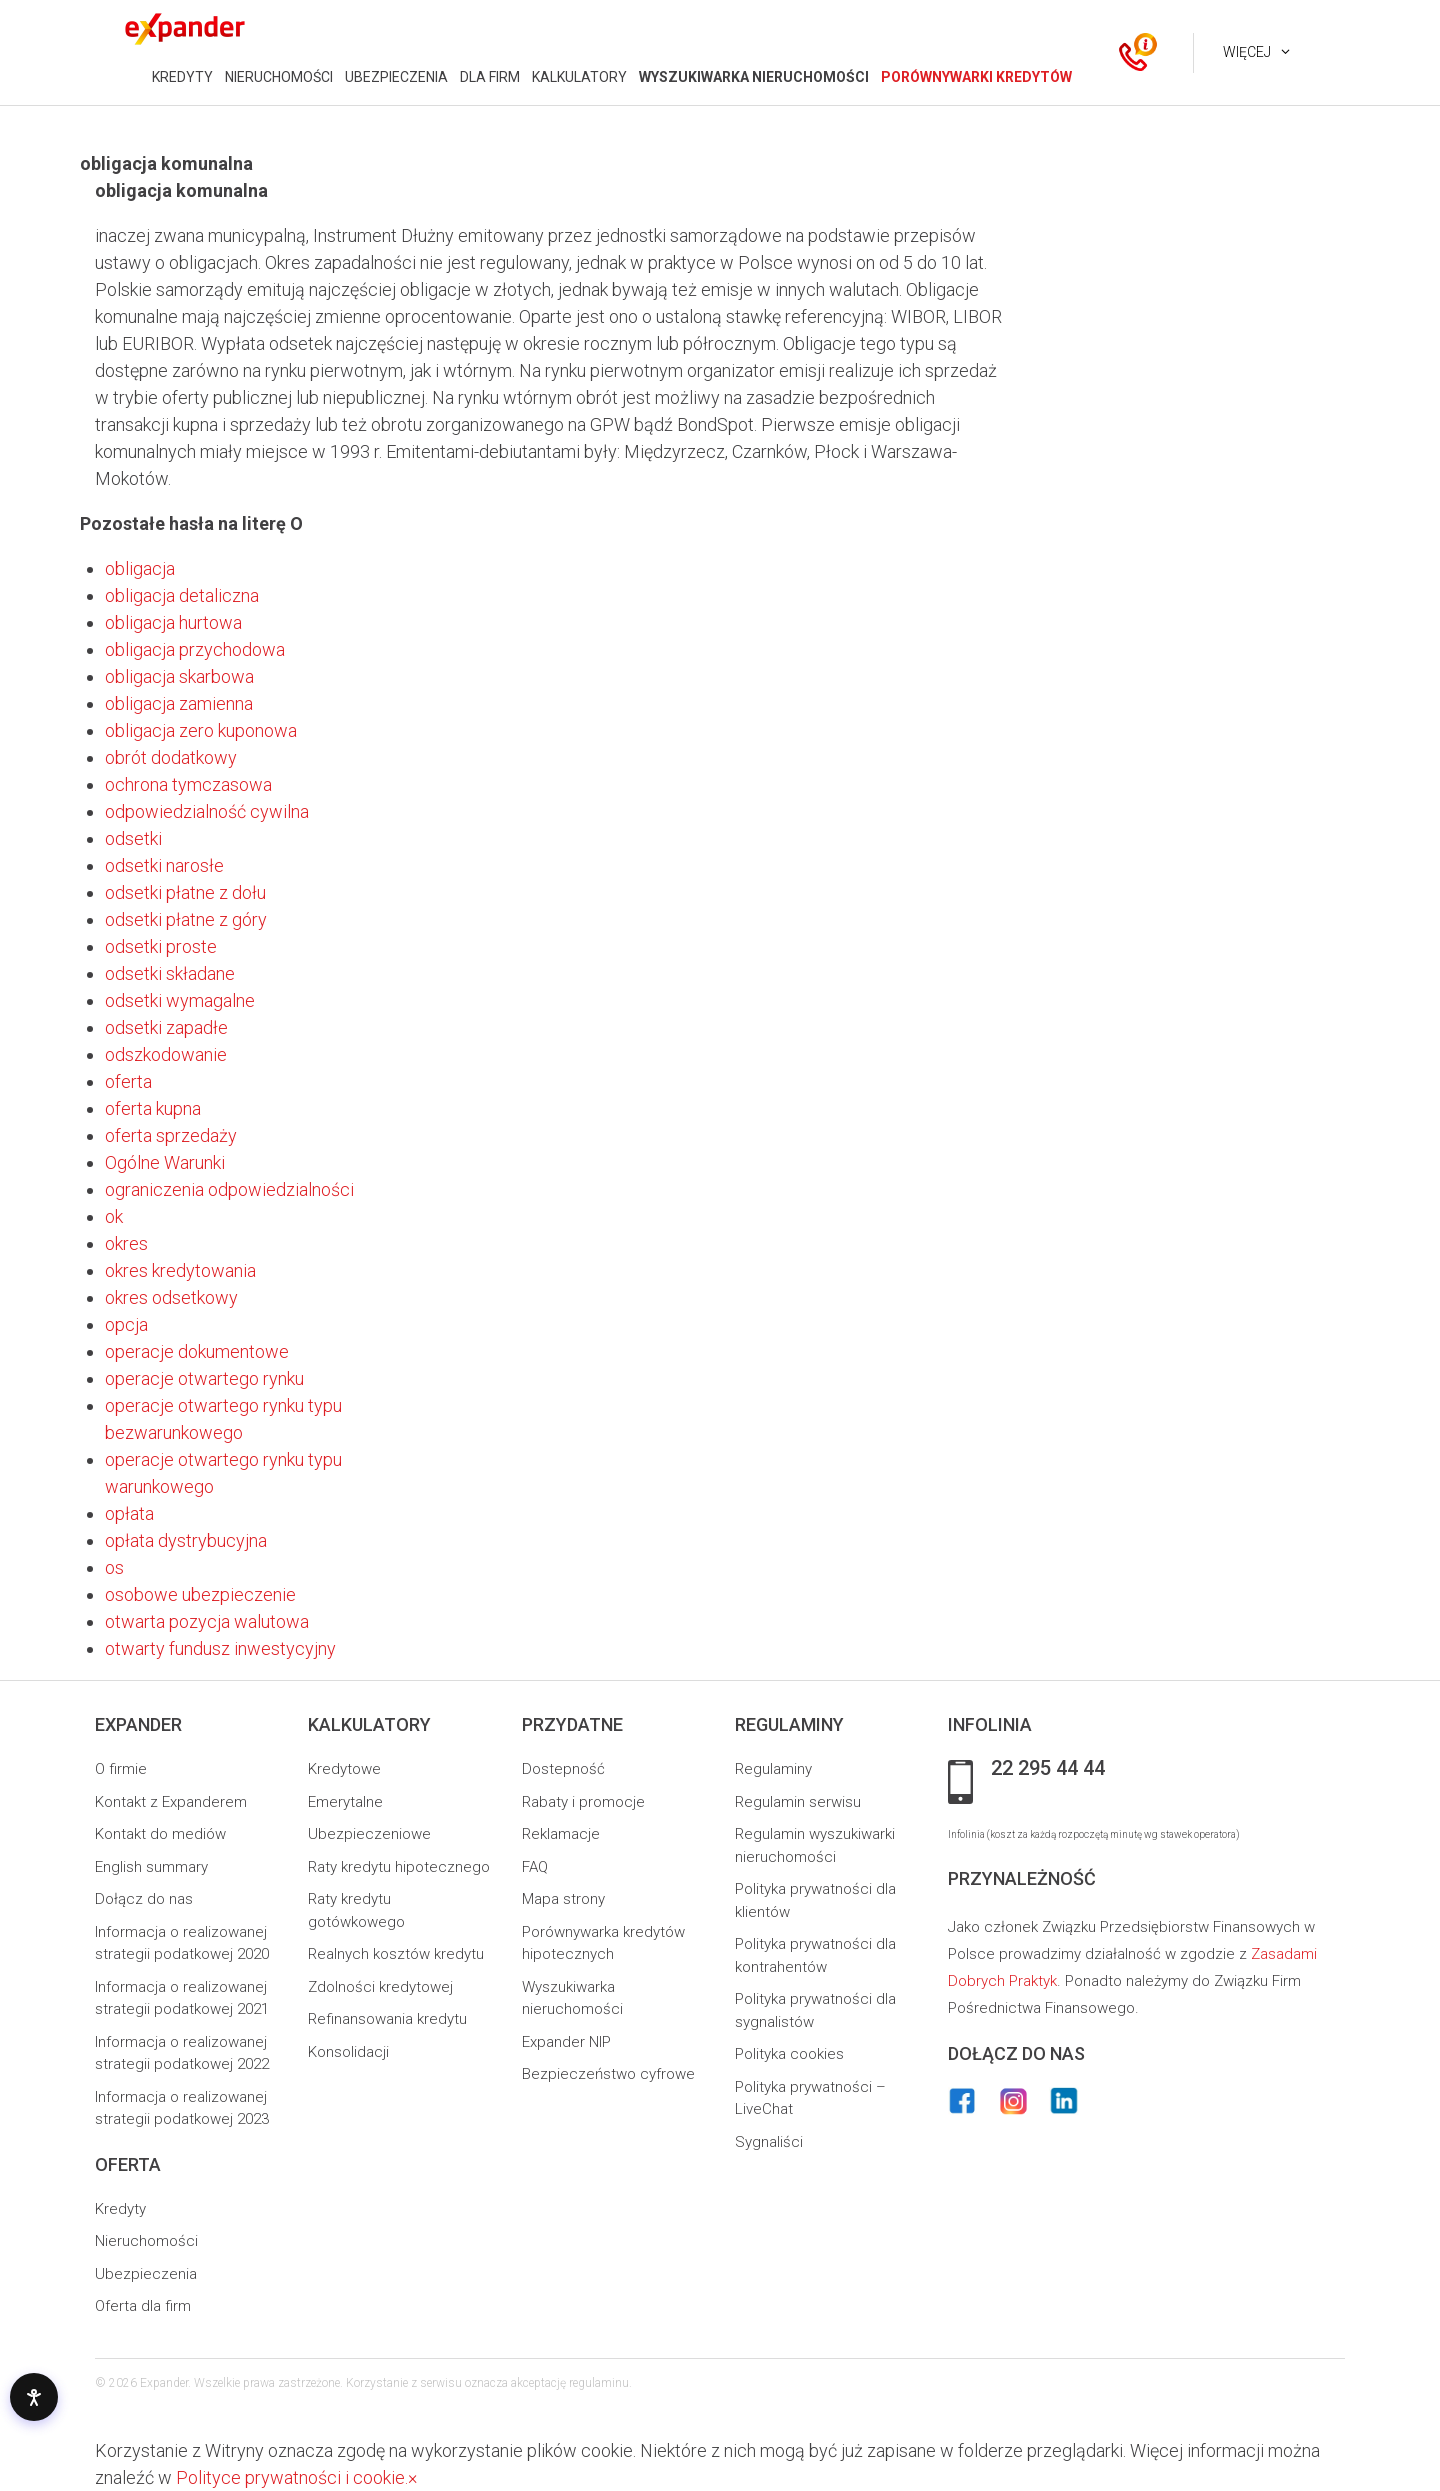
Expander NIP (566, 2042)
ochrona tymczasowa (188, 784)
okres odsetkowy (171, 1297)
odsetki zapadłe (166, 1027)
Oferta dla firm (143, 2306)
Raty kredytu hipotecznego (399, 1867)
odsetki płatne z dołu (185, 892)
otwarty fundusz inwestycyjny (220, 1648)
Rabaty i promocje (583, 1802)
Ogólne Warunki (165, 1162)
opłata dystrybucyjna (186, 1540)
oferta (128, 1081)
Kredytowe (344, 1769)
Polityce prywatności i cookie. (292, 2477)
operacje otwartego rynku (204, 1378)
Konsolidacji (348, 2052)
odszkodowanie (166, 1054)
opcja (126, 1324)
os (114, 1567)
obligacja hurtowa (173, 622)
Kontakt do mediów (160, 1834)
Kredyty (120, 2209)
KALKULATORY (579, 77)
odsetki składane (170, 973)
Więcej (1247, 52)
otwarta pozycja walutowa (207, 1621)
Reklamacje (561, 1834)
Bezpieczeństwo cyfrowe (608, 2074)
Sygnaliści (769, 2142)
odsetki (133, 838)
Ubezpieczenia (146, 2274)
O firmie (121, 1769)
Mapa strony (563, 1899)
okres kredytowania (180, 1270)
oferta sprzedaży (171, 1135)
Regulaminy (773, 1769)
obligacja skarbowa (179, 676)
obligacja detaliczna (182, 595)
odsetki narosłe (164, 865)
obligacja (140, 568)
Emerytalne (345, 1802)
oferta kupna (153, 1108)
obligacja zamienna (179, 703)
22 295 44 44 (1048, 1769)
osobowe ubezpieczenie (200, 1594)
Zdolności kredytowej (380, 1987)
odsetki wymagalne (180, 1000)
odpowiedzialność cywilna (207, 811)
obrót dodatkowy (171, 757)
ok (114, 1216)
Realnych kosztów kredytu (396, 1954)
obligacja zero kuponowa (201, 730)
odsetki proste (161, 946)
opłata (129, 1513)
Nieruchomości (146, 2241)
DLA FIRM (490, 77)
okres (126, 1243)
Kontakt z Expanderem (171, 1802)
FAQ (535, 1867)
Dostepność (563, 1769)
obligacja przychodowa (195, 649)
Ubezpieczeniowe (369, 1834)
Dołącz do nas (144, 1899)
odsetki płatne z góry (186, 919)
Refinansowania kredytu (387, 2019)
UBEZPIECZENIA (396, 77)
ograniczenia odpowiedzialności (229, 1189)
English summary (151, 1867)
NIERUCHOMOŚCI (279, 77)
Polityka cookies (789, 2054)
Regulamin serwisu (798, 1802)
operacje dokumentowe (197, 1351)
